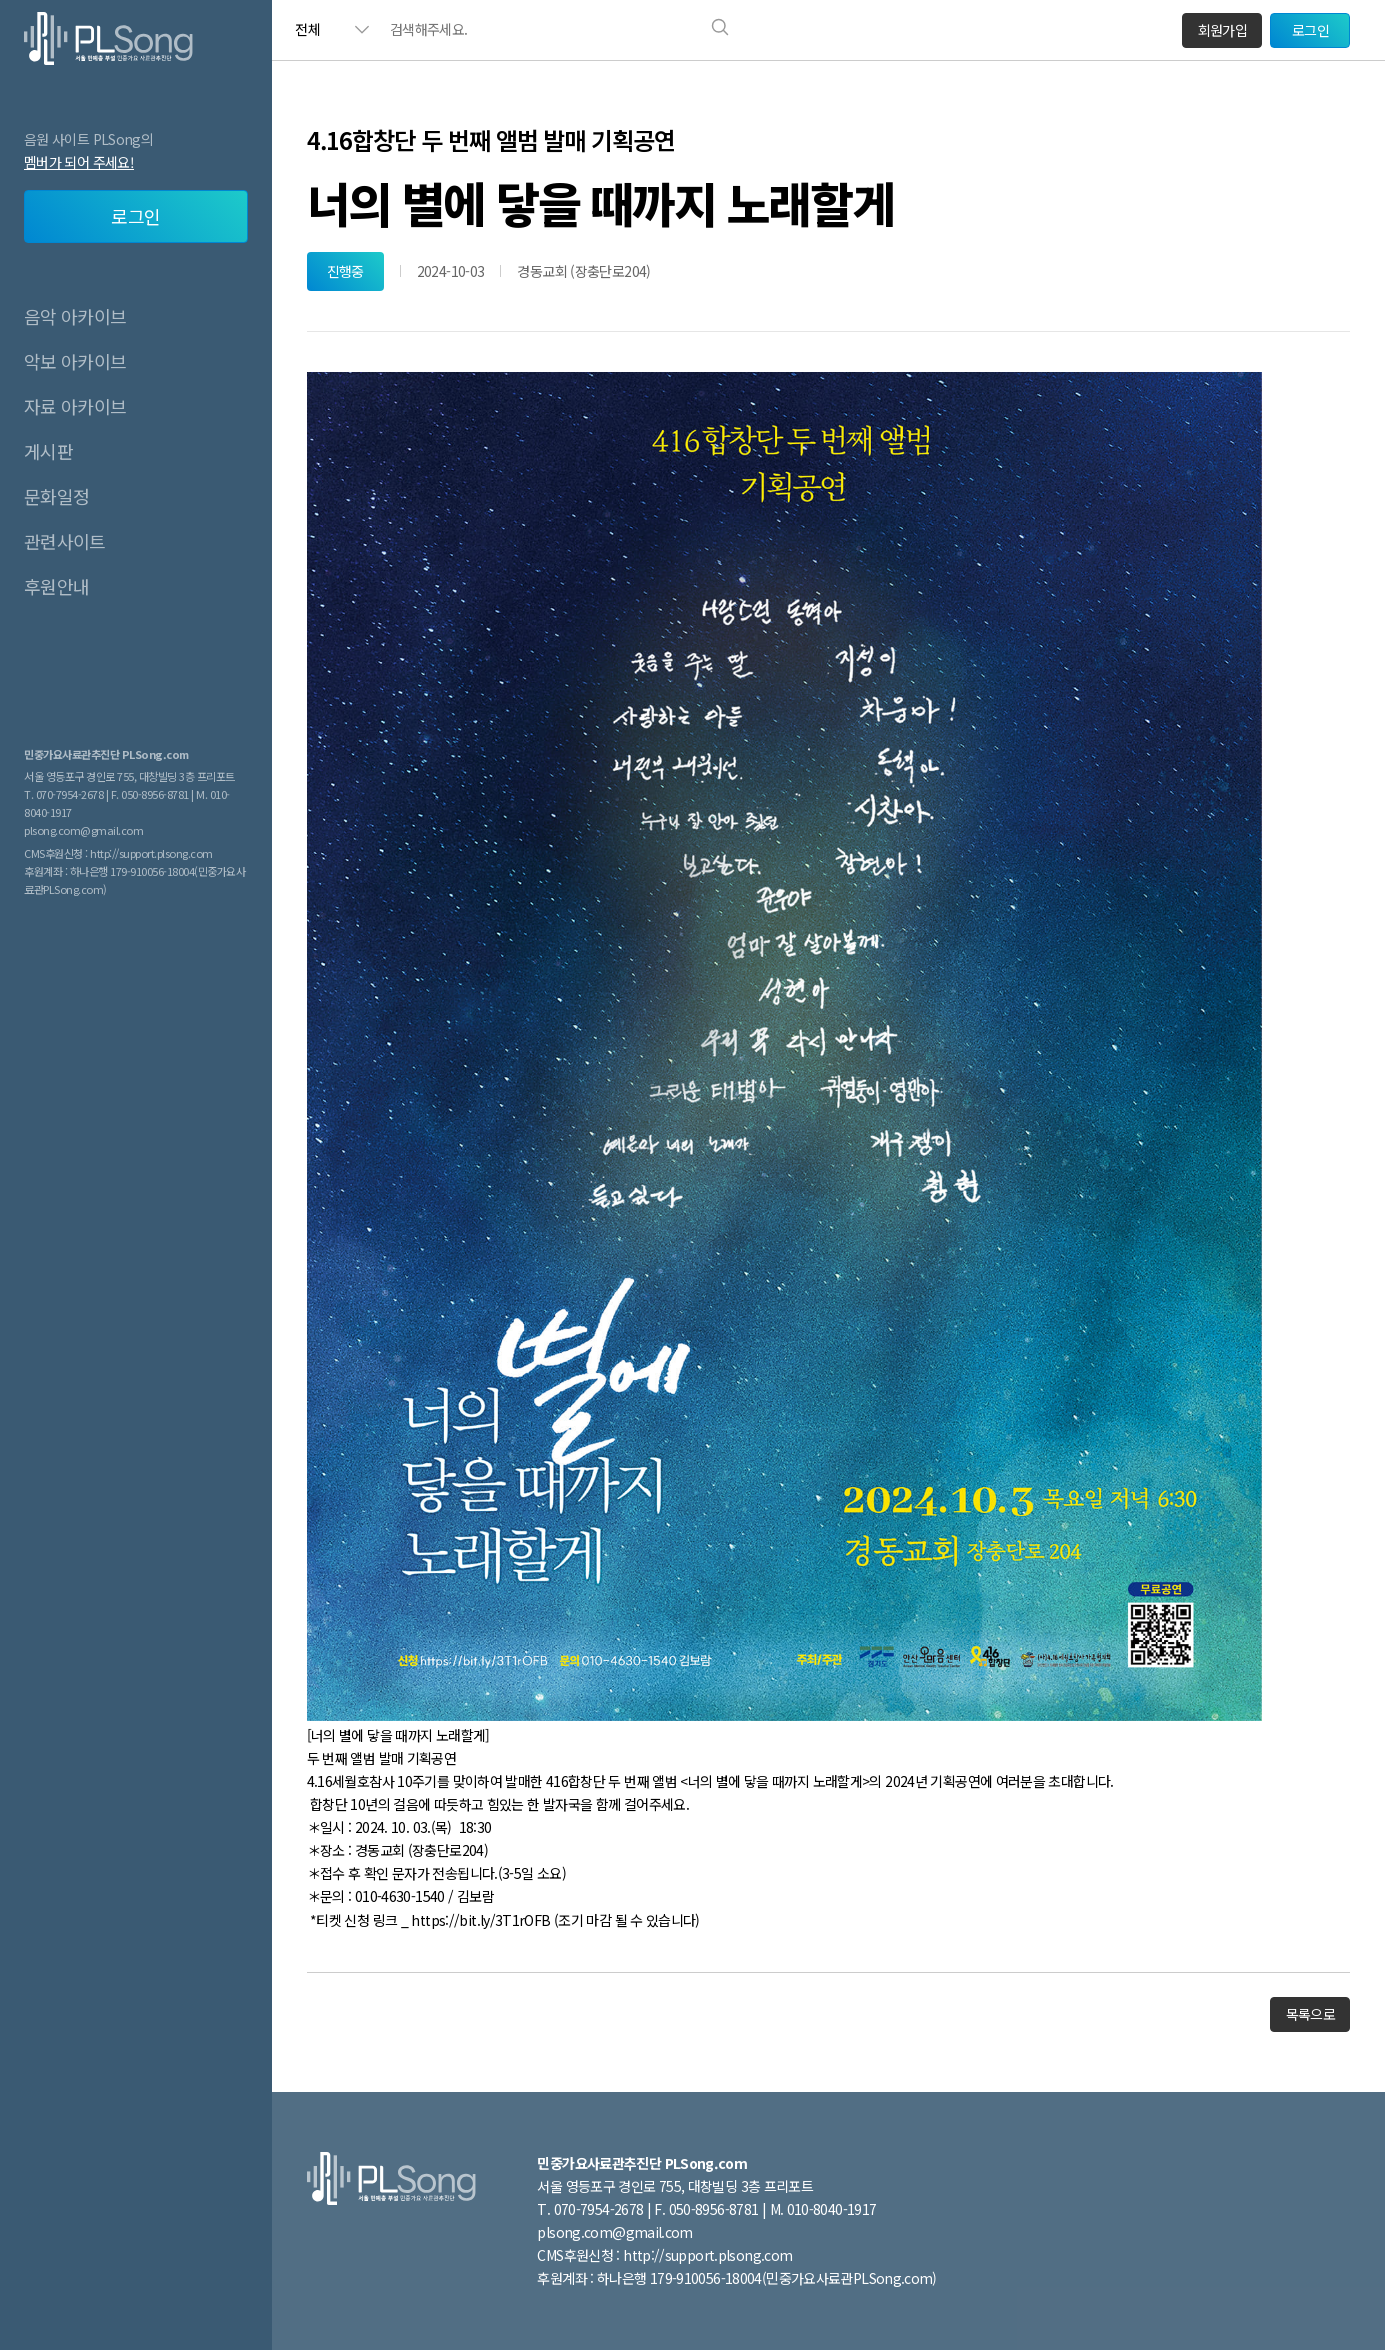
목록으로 (1310, 2014)
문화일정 (56, 496)
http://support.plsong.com (151, 853)
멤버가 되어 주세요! (79, 162)
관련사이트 (65, 541)
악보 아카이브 (75, 361)
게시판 (48, 451)
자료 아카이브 (75, 406)
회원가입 (1222, 30)
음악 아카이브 (75, 316)
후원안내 (56, 586)
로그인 (135, 216)
